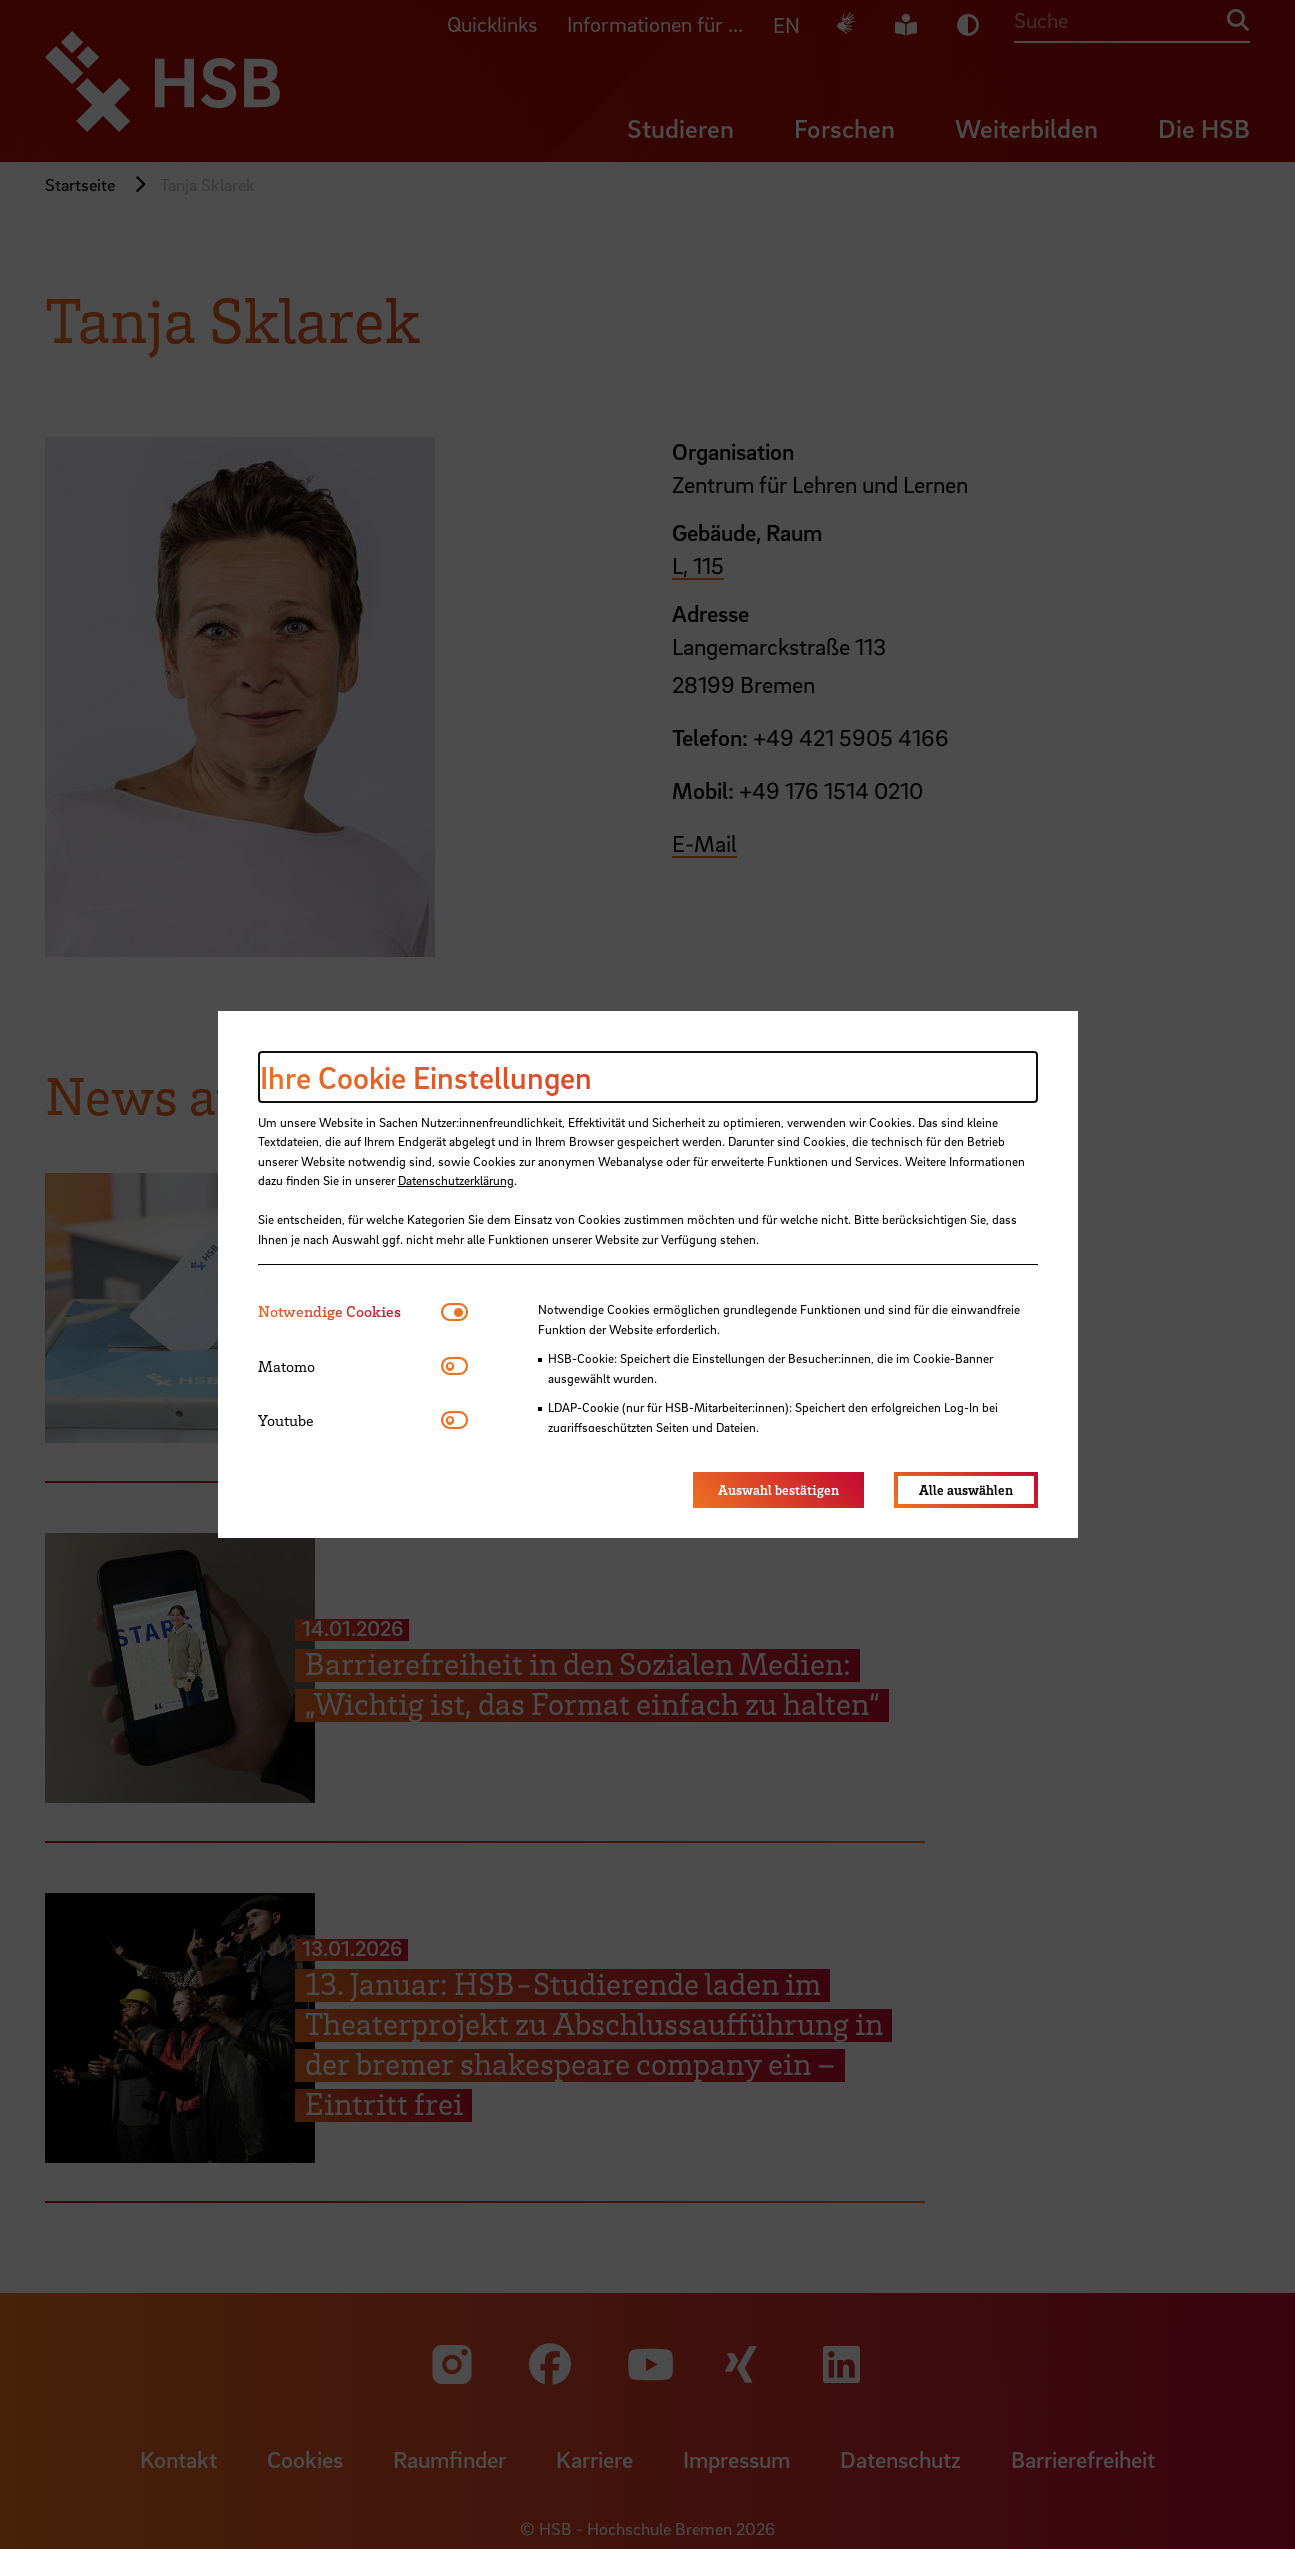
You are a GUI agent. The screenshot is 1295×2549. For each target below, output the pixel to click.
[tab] (349, 1311)
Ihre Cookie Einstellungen (426, 1077)
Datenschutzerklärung (456, 1180)
